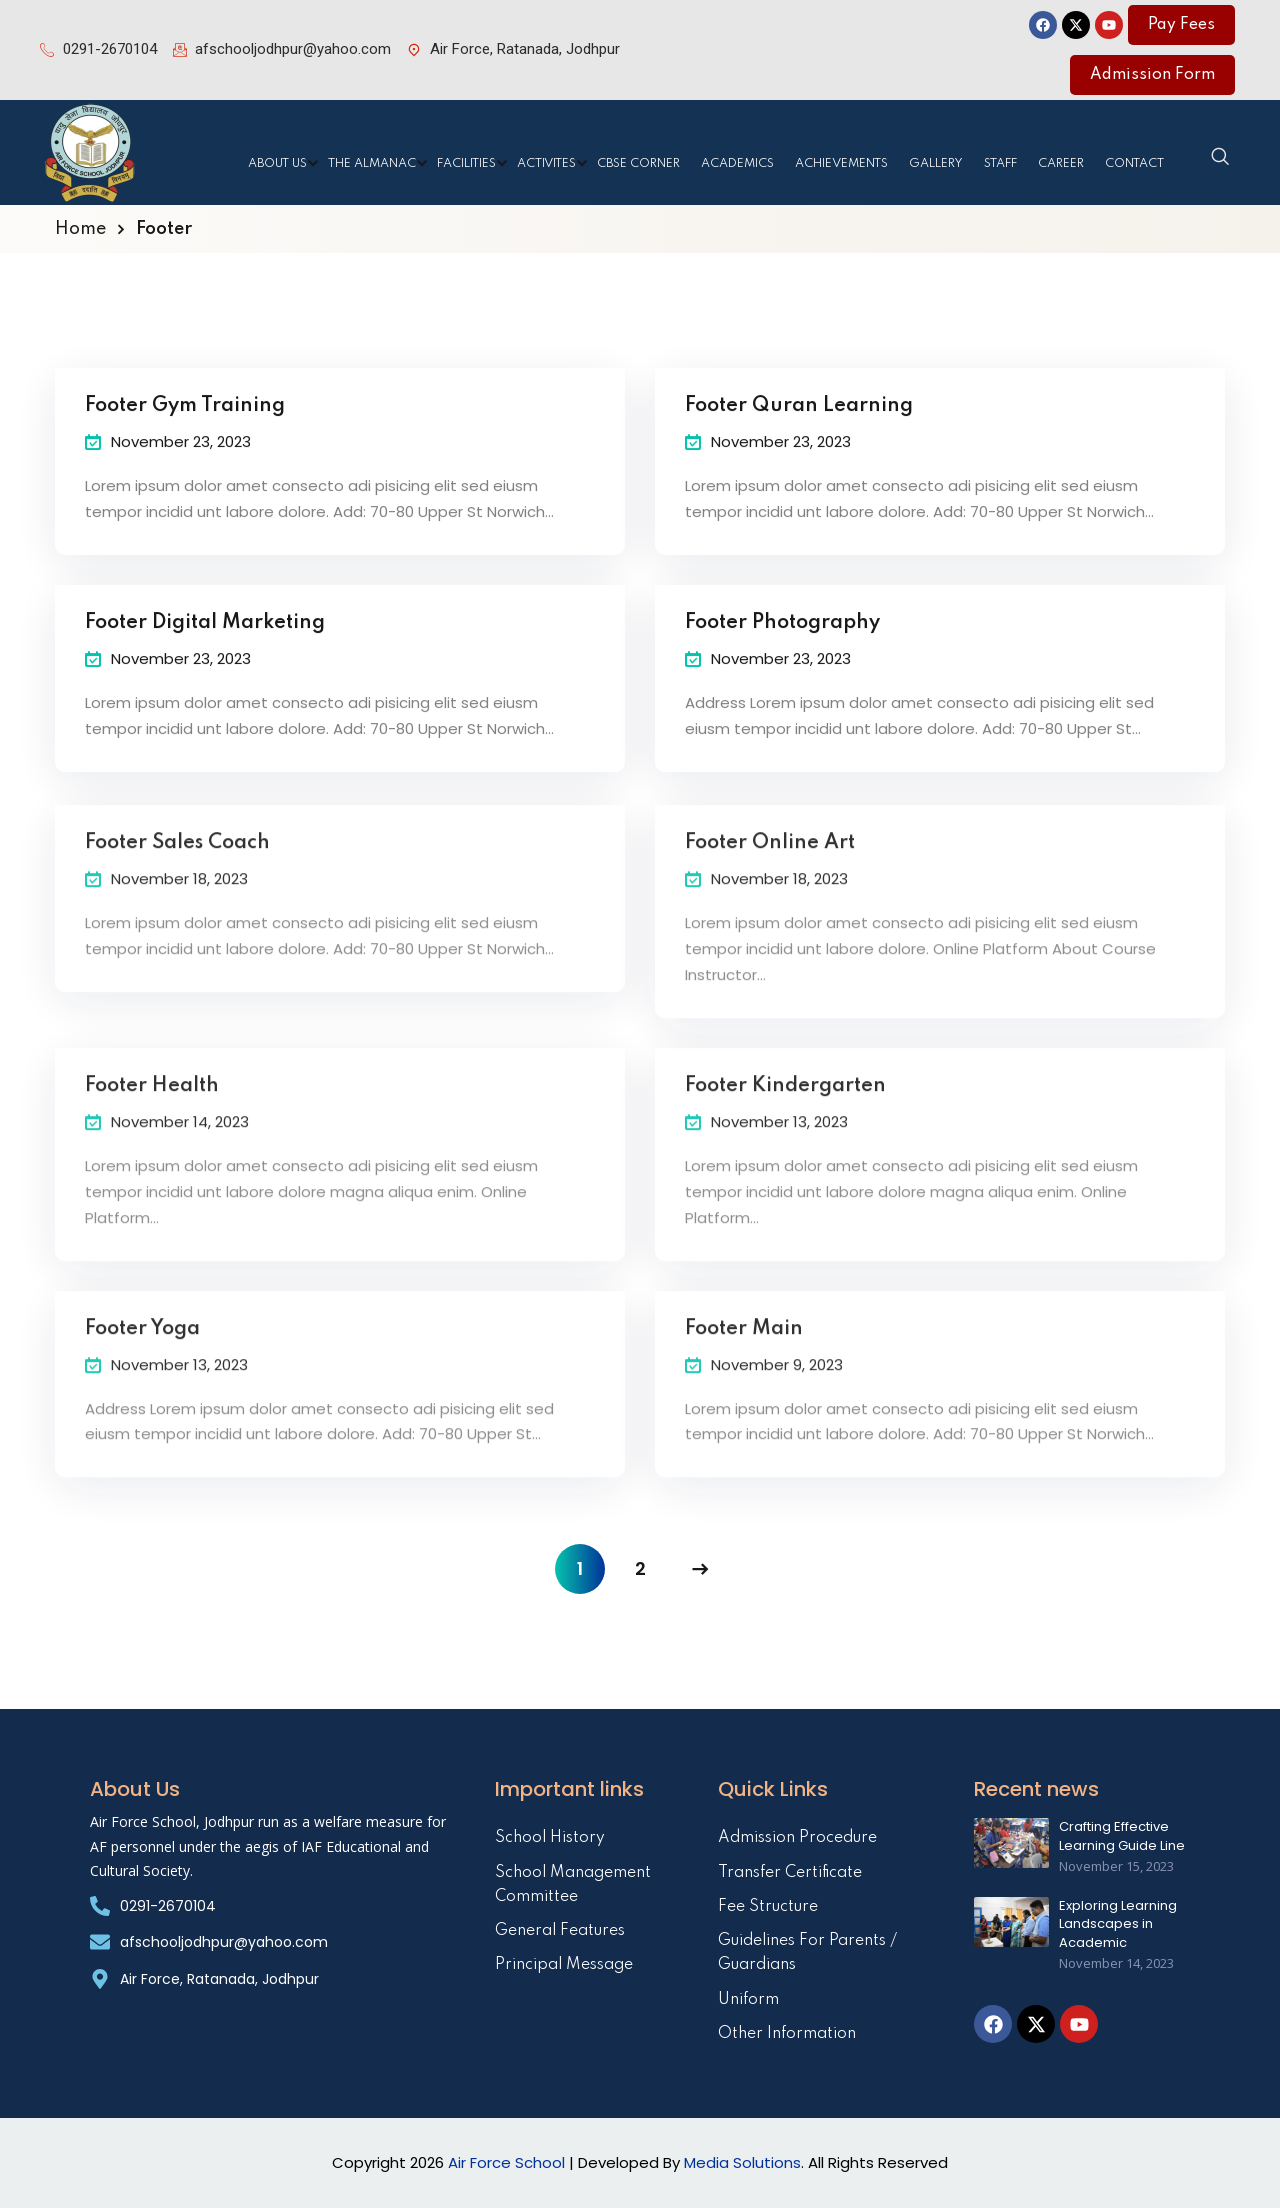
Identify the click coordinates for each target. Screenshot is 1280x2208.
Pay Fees (1181, 25)
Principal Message (564, 1965)
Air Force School (506, 2162)
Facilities (466, 164)
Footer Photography (782, 629)
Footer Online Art (770, 865)
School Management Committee (573, 1885)
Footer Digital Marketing (205, 629)
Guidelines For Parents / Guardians (807, 1953)
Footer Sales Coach (177, 865)
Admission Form (1152, 75)
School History (550, 1838)
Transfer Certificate (790, 1873)
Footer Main (744, 1351)
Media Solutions (742, 2162)
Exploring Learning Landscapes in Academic (1118, 1924)
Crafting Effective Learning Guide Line (1122, 1836)
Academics (737, 164)
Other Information (787, 2034)
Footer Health (152, 1108)
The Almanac (372, 164)
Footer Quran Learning (799, 413)
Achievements (841, 164)
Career (1061, 164)
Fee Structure (768, 1907)
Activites (546, 164)
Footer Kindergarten (785, 1108)
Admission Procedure (797, 1838)
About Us (277, 164)
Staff (1000, 164)
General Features (560, 1931)
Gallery (936, 164)
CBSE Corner (638, 164)
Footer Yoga (142, 1351)
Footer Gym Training (185, 413)
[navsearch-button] (1220, 158)
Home (80, 229)
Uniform (748, 2000)
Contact (1134, 164)
